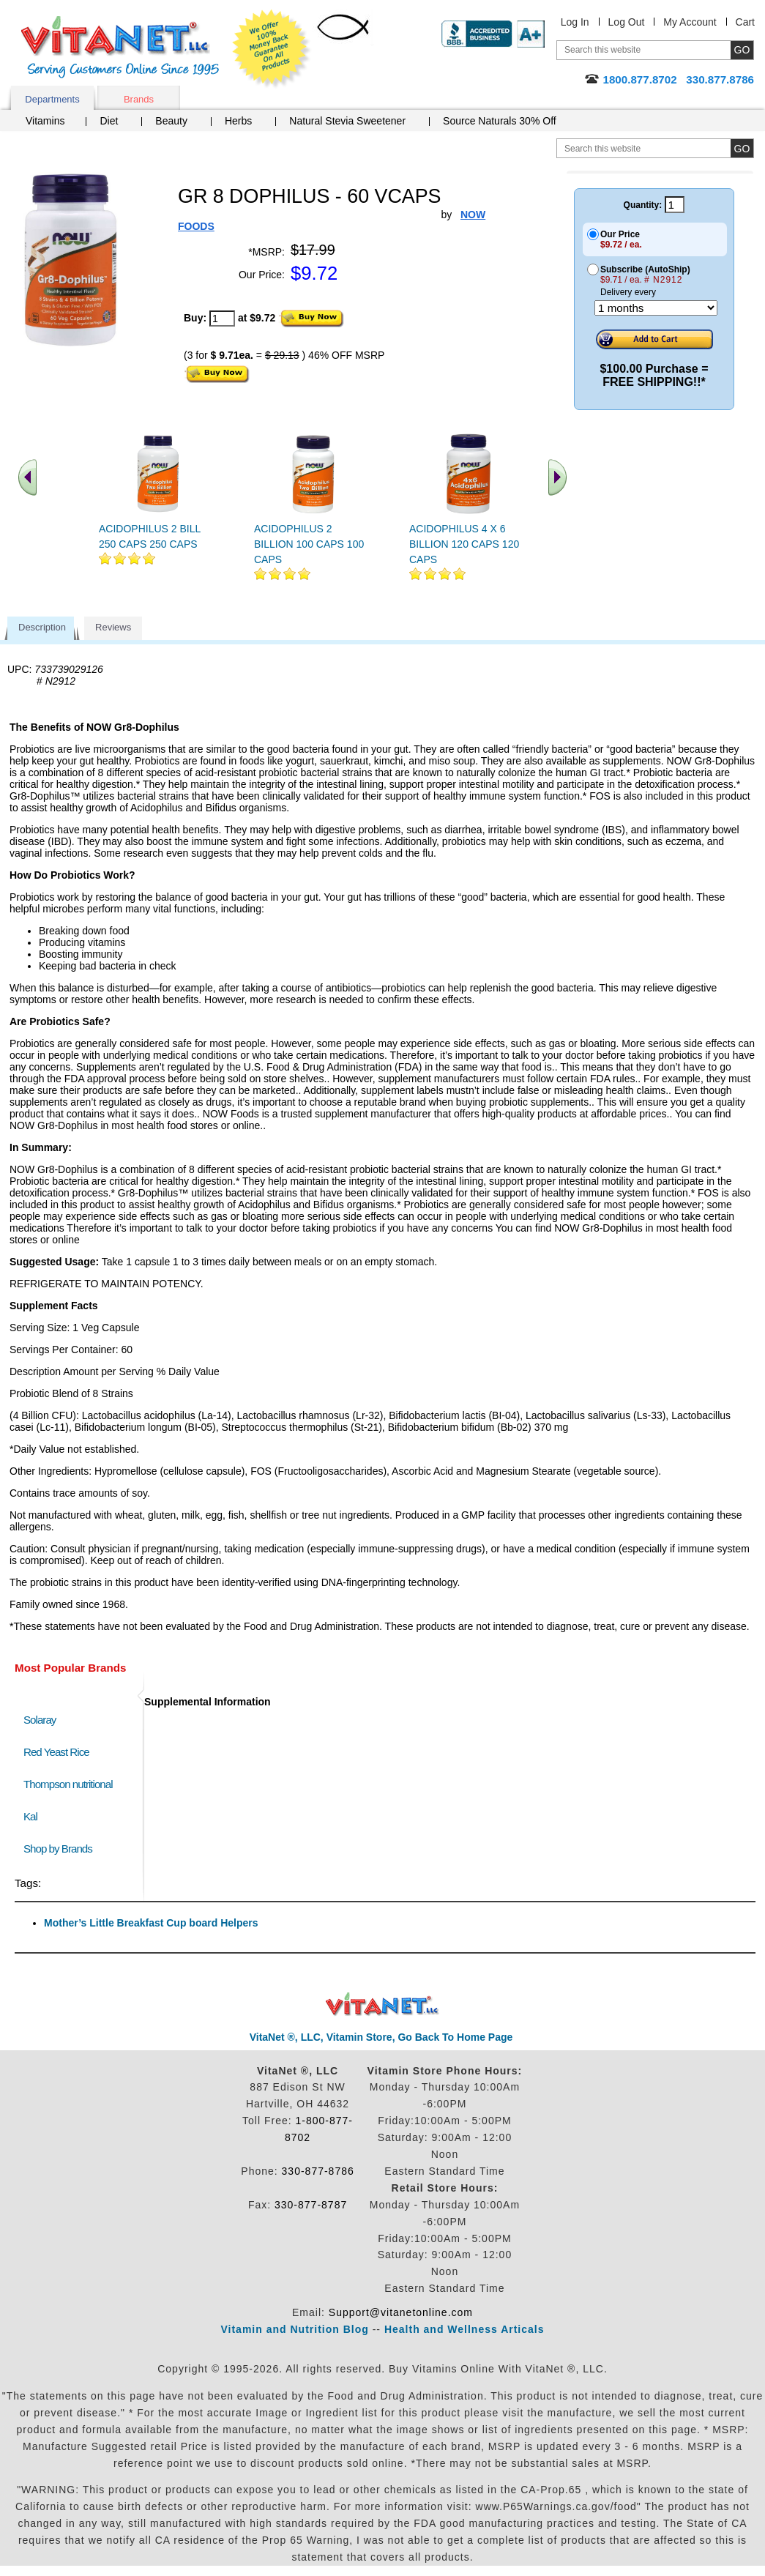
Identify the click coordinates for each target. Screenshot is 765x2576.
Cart (745, 22)
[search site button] (742, 148)
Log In (575, 22)
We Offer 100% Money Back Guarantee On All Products (271, 49)
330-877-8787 (311, 2205)
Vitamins (45, 121)
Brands (139, 99)
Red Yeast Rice (56, 1752)
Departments (52, 99)
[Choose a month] (655, 308)
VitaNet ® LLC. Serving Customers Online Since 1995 (120, 47)
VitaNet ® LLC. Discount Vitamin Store (382, 2004)
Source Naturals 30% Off (499, 121)
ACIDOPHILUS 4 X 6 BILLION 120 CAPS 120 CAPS (464, 544)
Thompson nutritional (68, 1784)
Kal (30, 1816)
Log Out (626, 22)
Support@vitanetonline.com (401, 2312)
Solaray (39, 1719)
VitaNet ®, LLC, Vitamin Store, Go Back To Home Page (381, 2037)
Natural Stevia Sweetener (347, 121)
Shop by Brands (61, 1848)
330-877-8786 (318, 2171)
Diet (109, 121)
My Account (689, 22)
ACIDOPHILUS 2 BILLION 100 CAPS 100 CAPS (309, 544)
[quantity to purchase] (222, 318)
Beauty (171, 121)
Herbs (238, 121)
